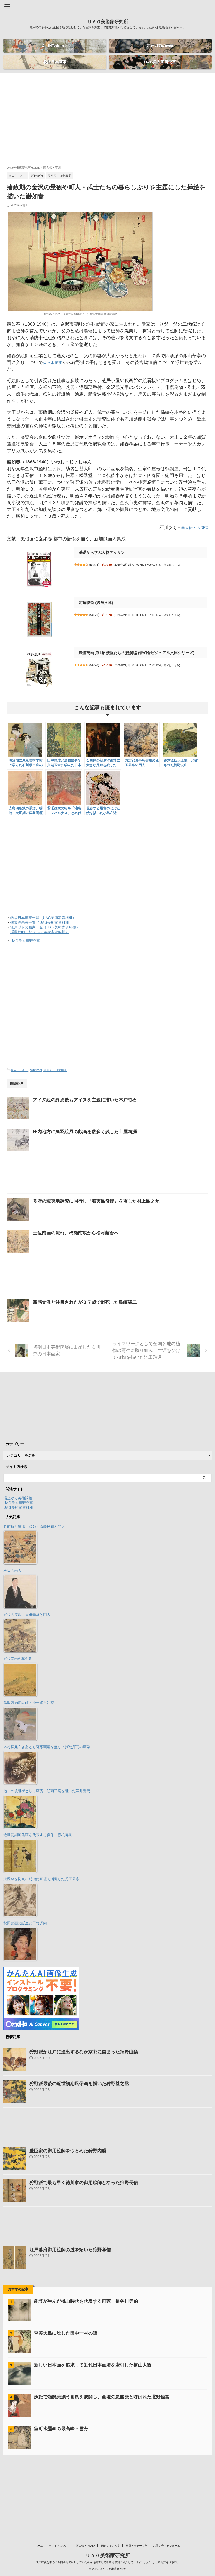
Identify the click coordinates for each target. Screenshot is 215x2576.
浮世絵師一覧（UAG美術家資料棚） (39, 949)
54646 (96, 682)
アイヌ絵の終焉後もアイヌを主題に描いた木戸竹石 (91, 1116)
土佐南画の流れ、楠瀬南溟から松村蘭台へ (82, 1283)
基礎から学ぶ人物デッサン (103, 569)
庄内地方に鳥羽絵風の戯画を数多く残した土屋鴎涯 (91, 1159)
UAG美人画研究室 (25, 958)
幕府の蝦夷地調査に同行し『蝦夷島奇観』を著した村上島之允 (101, 1240)
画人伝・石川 (19, 1086)
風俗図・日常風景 (55, 1086)
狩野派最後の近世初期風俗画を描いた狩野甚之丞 (74, 2156)
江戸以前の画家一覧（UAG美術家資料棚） (45, 944)
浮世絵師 (36, 1086)
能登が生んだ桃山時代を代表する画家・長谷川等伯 (81, 2374)
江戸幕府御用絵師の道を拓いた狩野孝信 (66, 2322)
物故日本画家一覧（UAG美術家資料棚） (43, 935)
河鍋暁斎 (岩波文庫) (97, 619)
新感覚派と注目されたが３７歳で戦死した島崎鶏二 (91, 1364)
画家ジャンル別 (110, 2546)
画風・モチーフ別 (136, 2546)
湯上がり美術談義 (17, 1571)
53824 (96, 581)
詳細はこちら (175, 581)
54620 (96, 632)
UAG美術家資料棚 (18, 1580)
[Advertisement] (107, 139)
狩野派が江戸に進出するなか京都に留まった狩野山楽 (78, 2124)
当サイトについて (59, 2546)
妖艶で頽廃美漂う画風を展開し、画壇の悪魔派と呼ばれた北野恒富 (95, 2470)
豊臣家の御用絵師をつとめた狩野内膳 (64, 2223)
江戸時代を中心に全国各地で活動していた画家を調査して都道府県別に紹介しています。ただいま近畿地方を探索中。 (108, 2562)
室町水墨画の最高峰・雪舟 (58, 2502)
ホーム (39, 2546)
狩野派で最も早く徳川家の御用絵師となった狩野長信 (78, 2255)
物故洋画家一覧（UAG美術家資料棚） (41, 939)
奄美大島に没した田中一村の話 (62, 2406)
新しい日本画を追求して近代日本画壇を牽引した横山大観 (87, 2438)
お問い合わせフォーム (166, 2546)
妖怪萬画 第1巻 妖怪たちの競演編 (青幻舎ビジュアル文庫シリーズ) (140, 670)
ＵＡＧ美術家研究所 (107, 21)
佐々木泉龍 (54, 379)
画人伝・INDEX (192, 544)
